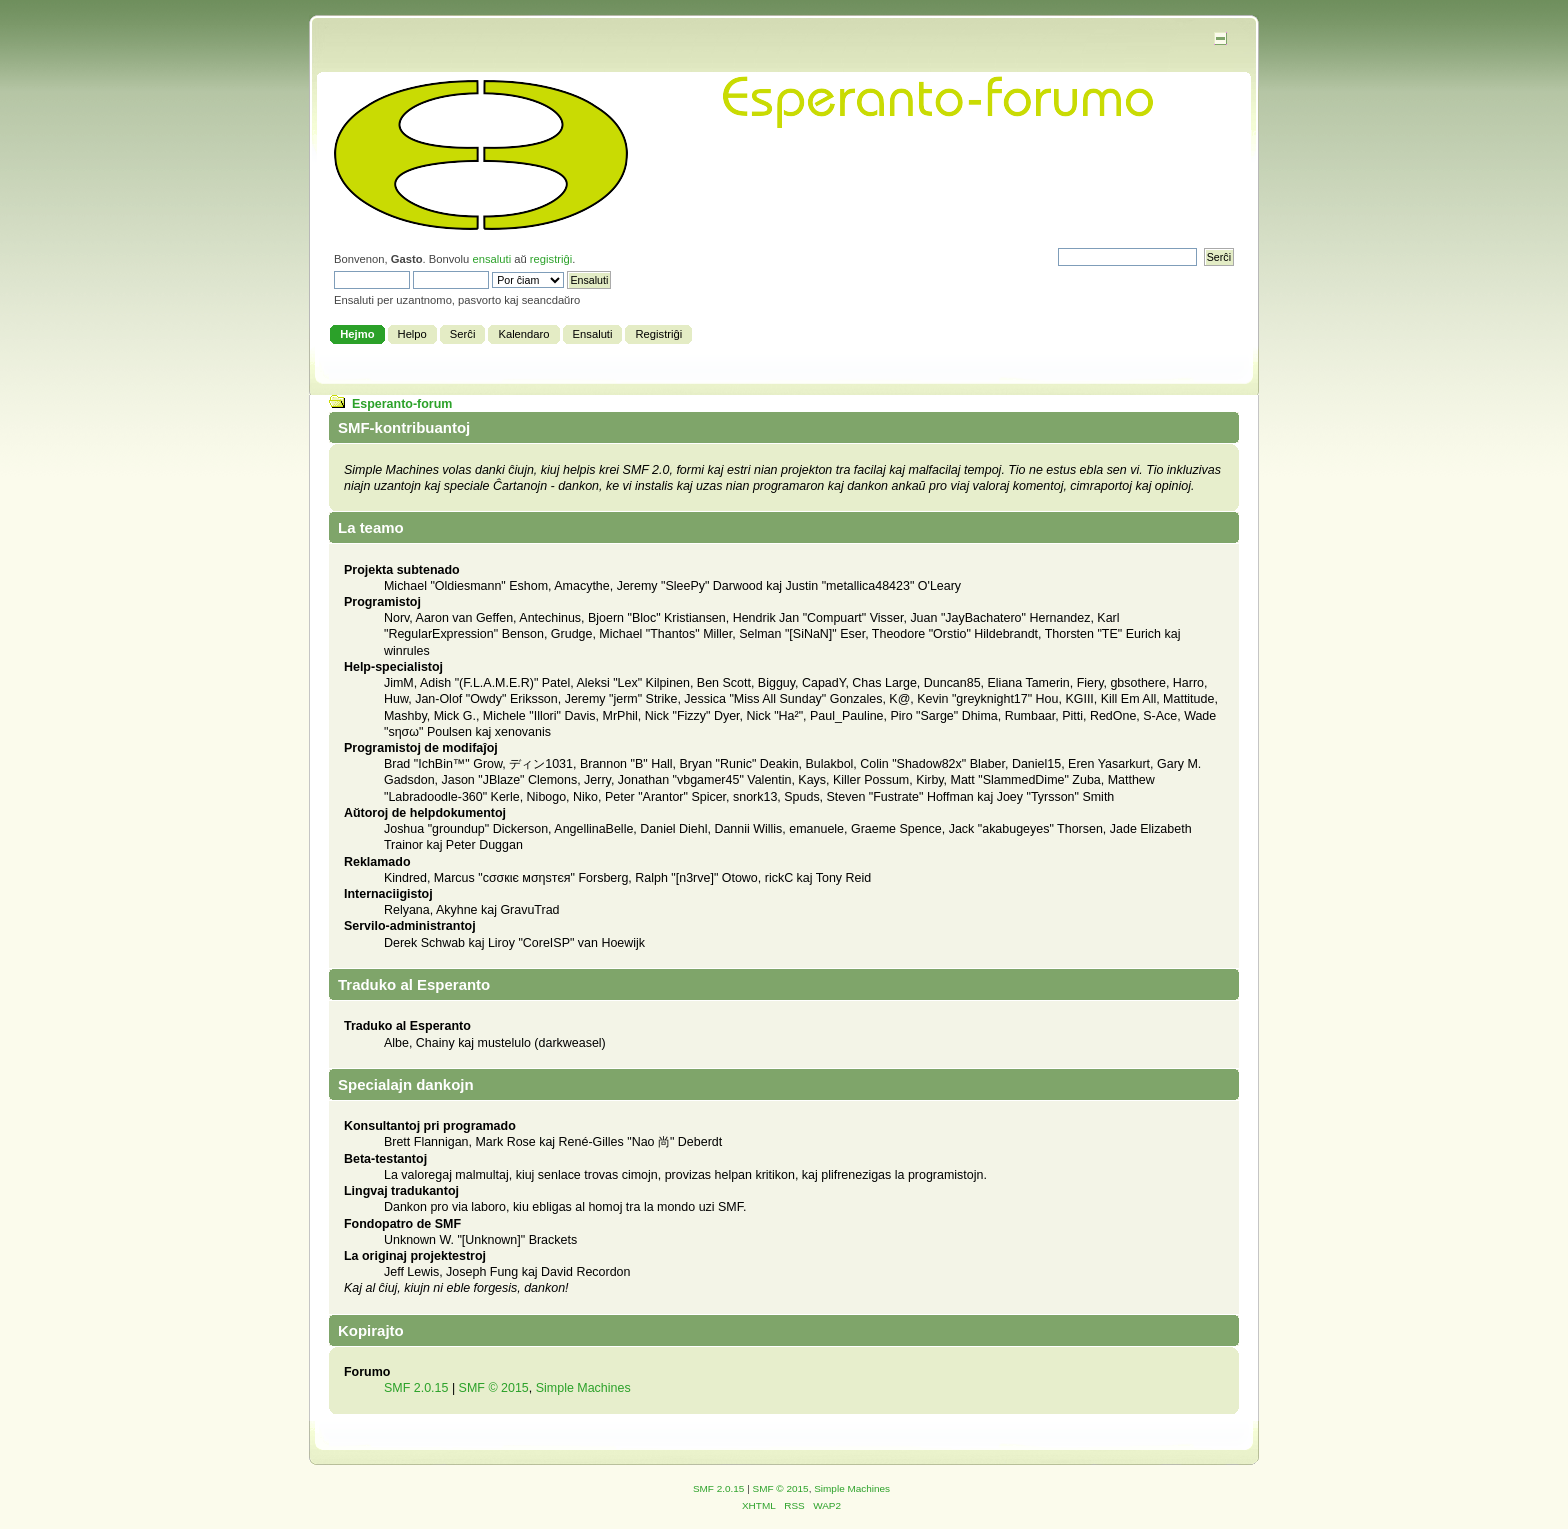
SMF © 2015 (494, 1388)
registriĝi (551, 259)
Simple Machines (583, 1388)
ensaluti (491, 259)
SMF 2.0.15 (416, 1388)
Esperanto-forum (402, 404)
